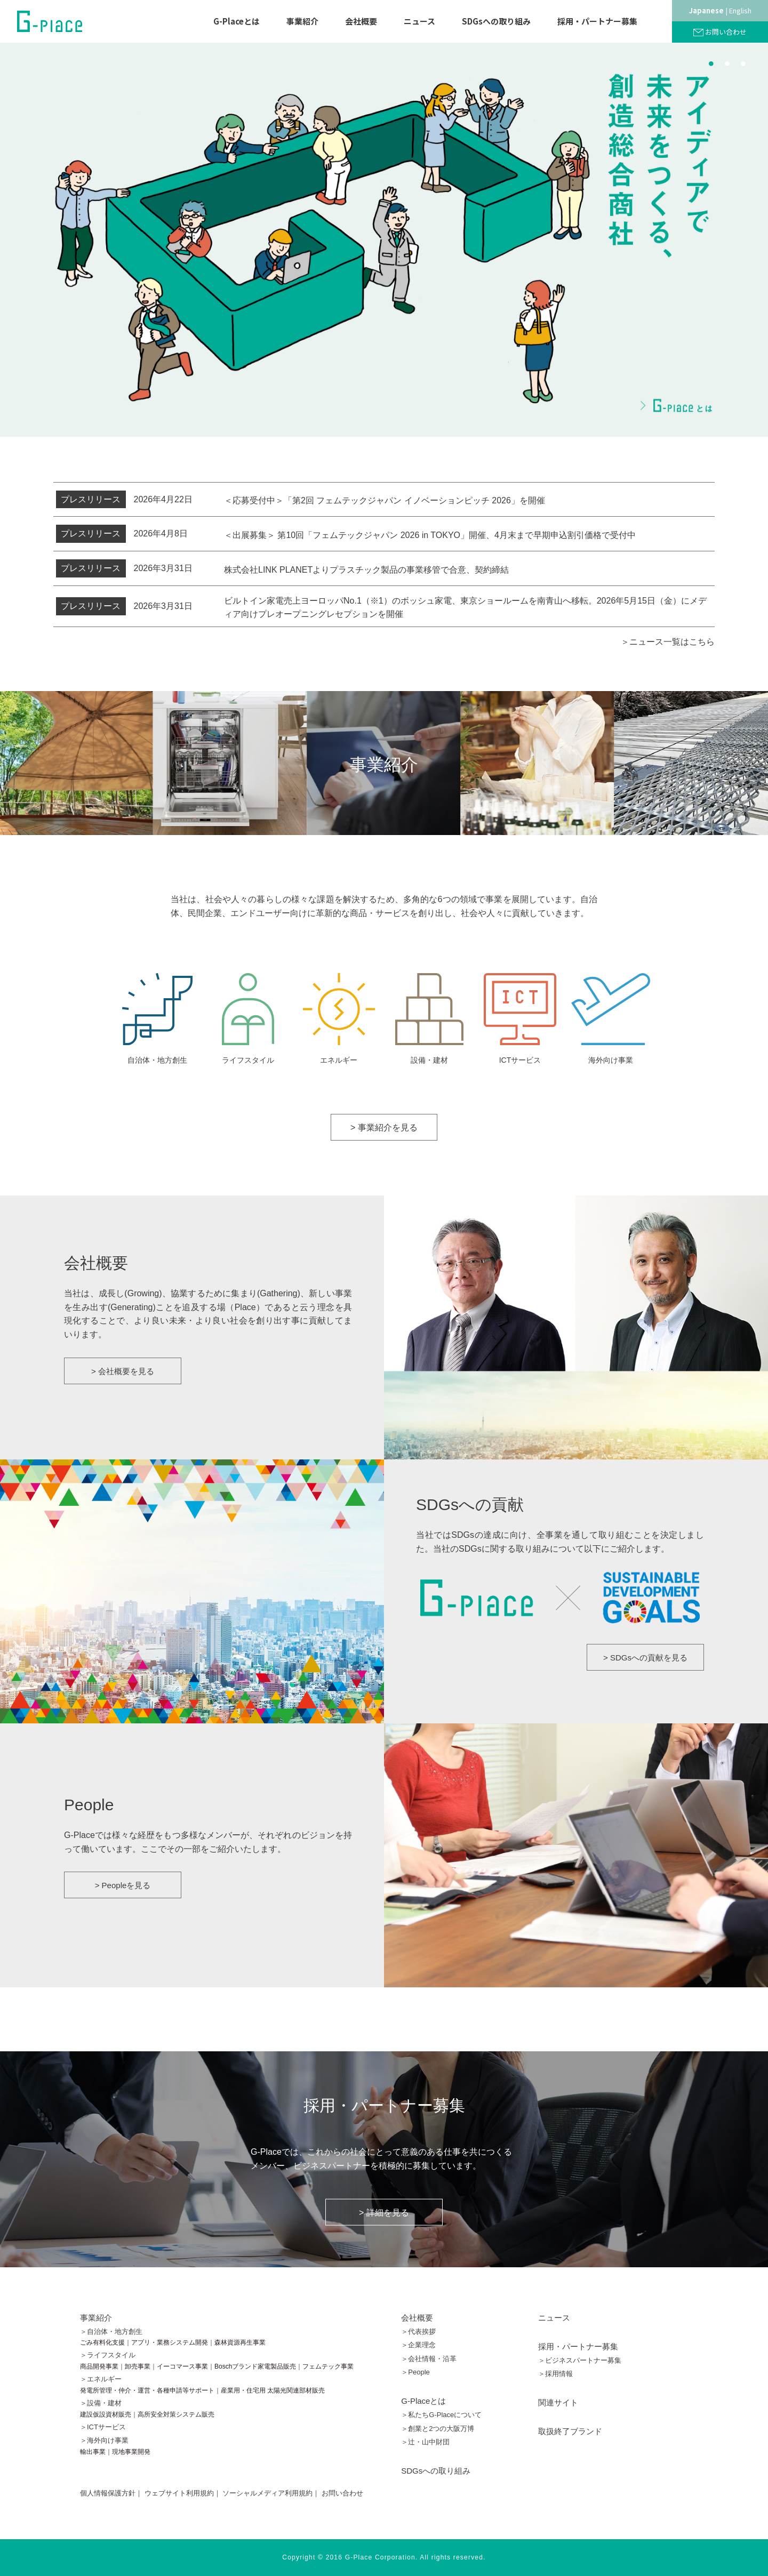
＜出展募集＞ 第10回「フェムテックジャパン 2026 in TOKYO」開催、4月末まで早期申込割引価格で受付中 (430, 535)
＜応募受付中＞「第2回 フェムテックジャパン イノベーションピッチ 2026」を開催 (384, 500)
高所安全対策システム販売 (176, 2414)
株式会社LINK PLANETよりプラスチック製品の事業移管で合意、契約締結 (366, 569)
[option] (384, 240)
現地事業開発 (131, 2451)
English (740, 10)
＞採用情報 (555, 2374)
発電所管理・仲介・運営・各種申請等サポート (147, 2390)
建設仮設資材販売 (105, 2414)
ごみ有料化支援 (102, 2342)
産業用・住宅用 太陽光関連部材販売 (273, 2390)
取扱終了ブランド (570, 2431)
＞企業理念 (418, 2345)
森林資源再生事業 (240, 2342)
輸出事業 (93, 2451)
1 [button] (711, 63)
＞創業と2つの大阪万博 (437, 2429)
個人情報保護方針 (107, 2493)
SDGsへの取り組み (496, 21)
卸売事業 (137, 2366)
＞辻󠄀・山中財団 (425, 2442)
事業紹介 (302, 21)
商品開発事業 (99, 2366)
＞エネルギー (101, 2379)
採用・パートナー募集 (597, 21)
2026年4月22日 (124, 500)
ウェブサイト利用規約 (179, 2493)
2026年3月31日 (124, 568)
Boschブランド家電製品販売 (255, 2366)
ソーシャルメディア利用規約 (267, 2493)
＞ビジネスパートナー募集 (579, 2360)
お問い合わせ (726, 32)
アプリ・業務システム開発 (169, 2342)
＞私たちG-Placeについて (441, 2415)
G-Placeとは (236, 21)
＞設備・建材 (101, 2403)
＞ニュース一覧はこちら (668, 641)
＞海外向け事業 (104, 2440)
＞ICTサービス (103, 2427)
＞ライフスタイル (107, 2355)
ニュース (419, 21)
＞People (415, 2372)
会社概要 (361, 21)
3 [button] (743, 63)
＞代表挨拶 (418, 2332)
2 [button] (727, 63)
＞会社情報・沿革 (429, 2359)
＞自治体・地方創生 (111, 2332)
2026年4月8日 (122, 534)
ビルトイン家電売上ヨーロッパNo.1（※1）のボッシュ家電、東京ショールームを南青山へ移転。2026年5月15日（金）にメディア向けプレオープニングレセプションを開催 (465, 607)
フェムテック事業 (328, 2366)
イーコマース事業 (182, 2366)
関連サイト (558, 2402)
